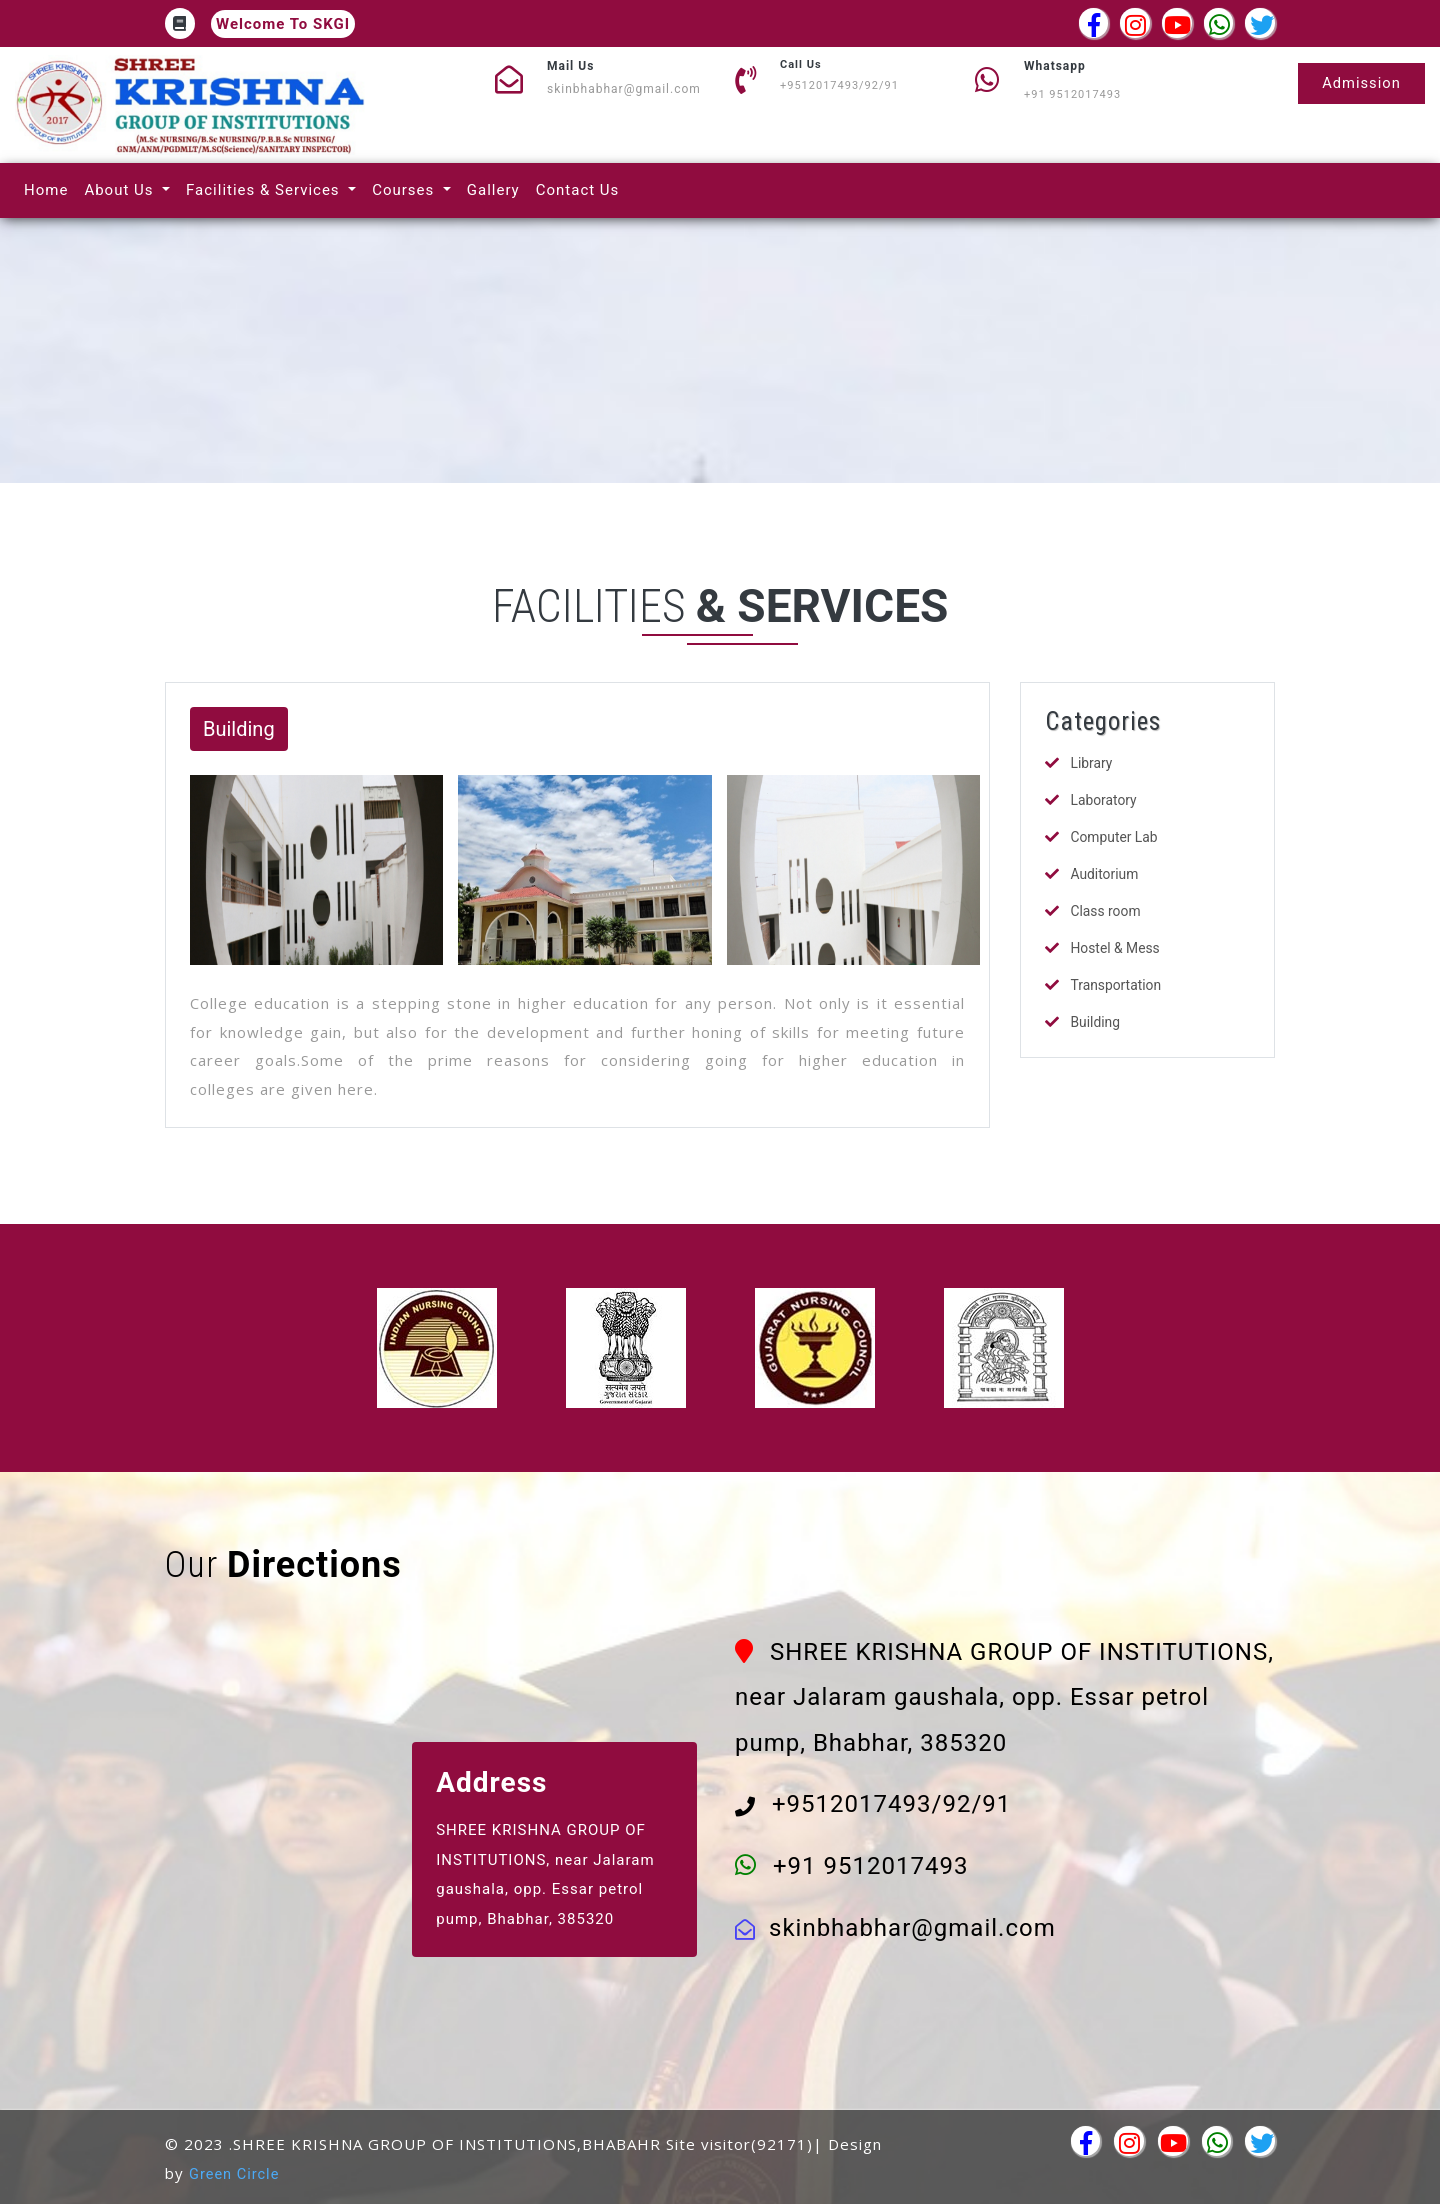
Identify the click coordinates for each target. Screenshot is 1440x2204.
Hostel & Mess (1115, 948)
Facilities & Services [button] (265, 190)
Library (1091, 763)
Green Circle (235, 2174)
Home (50, 188)
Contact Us (582, 188)
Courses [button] (405, 190)
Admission (1360, 83)
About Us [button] (121, 190)
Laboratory (1103, 800)
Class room (1105, 911)
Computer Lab (1114, 837)
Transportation (1116, 985)
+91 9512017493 (1072, 94)
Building (1095, 1022)
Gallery (497, 188)
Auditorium (1104, 874)
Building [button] (239, 729)
